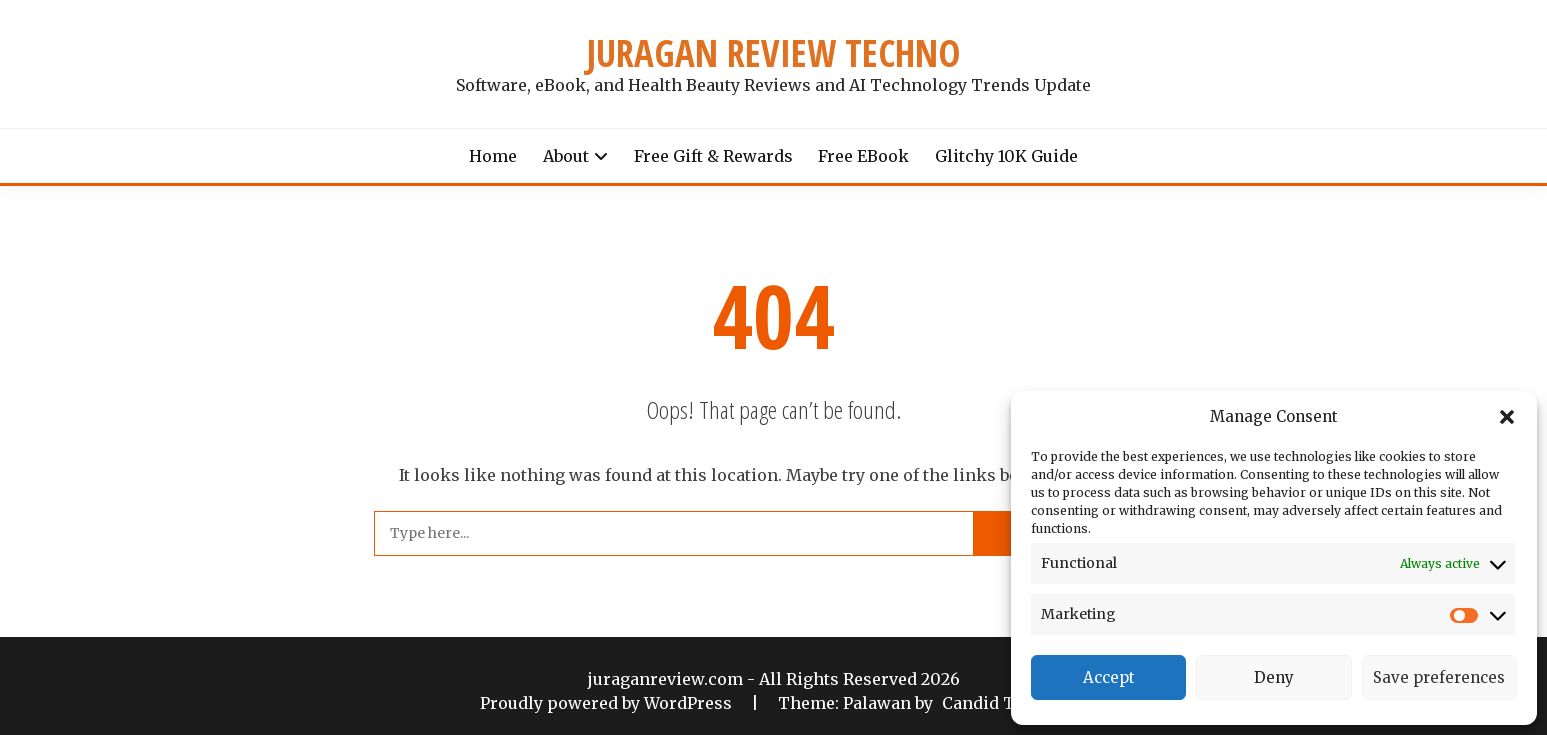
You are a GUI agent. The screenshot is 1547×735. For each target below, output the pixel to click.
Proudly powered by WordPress (608, 703)
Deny (1274, 677)
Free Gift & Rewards (713, 156)
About (566, 156)
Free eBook (863, 156)
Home (493, 156)
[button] (1507, 417)
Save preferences (1439, 677)
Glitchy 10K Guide (1006, 156)
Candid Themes (1005, 703)
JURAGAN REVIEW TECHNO (773, 53)
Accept (1109, 677)
